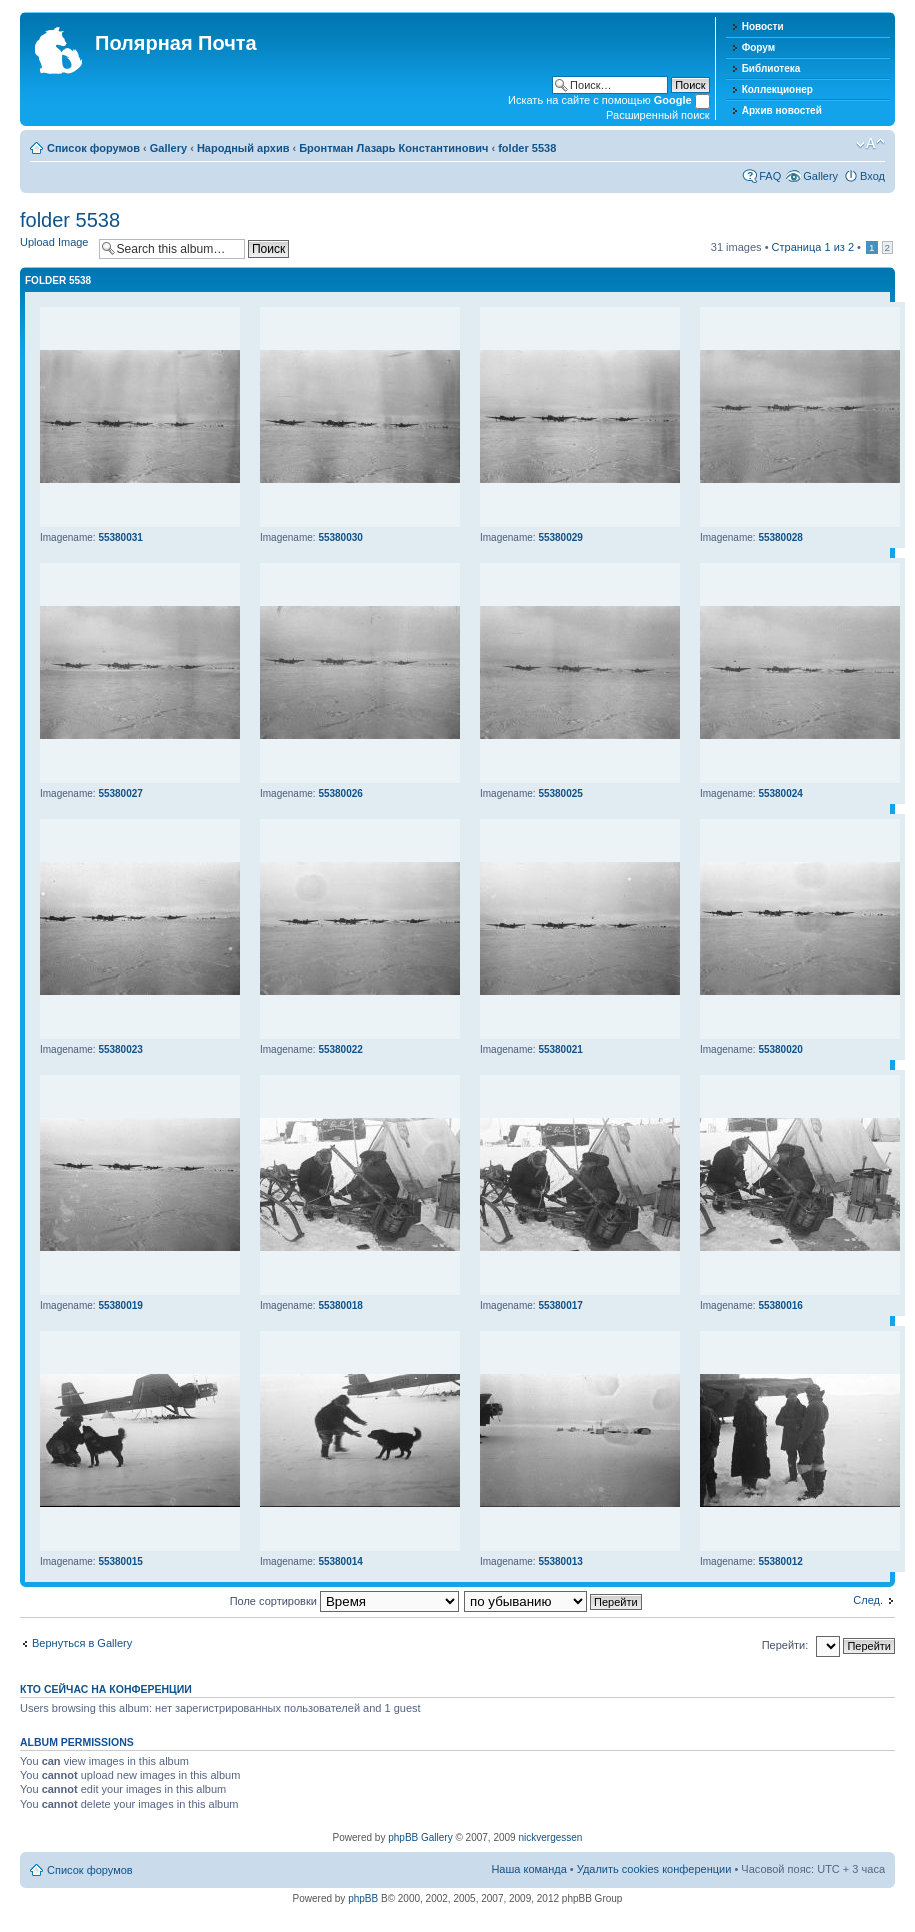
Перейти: (785, 1645)
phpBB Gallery (420, 1837)
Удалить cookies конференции (654, 1869)
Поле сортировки (344, 1601)
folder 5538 (527, 148)
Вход (872, 176)
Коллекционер (777, 89)
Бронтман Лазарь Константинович (393, 148)
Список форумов (93, 148)
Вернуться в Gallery (82, 1643)
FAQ (770, 176)
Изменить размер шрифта (870, 144)
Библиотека (771, 68)
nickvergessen (550, 1837)
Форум (758, 47)
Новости (763, 26)
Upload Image (54, 242)
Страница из (813, 247)
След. (868, 1600)
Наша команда (528, 1869)
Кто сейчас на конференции (106, 1689)
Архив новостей (782, 110)
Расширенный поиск (658, 115)
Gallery (168, 148)
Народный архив (243, 148)
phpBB (363, 1898)
